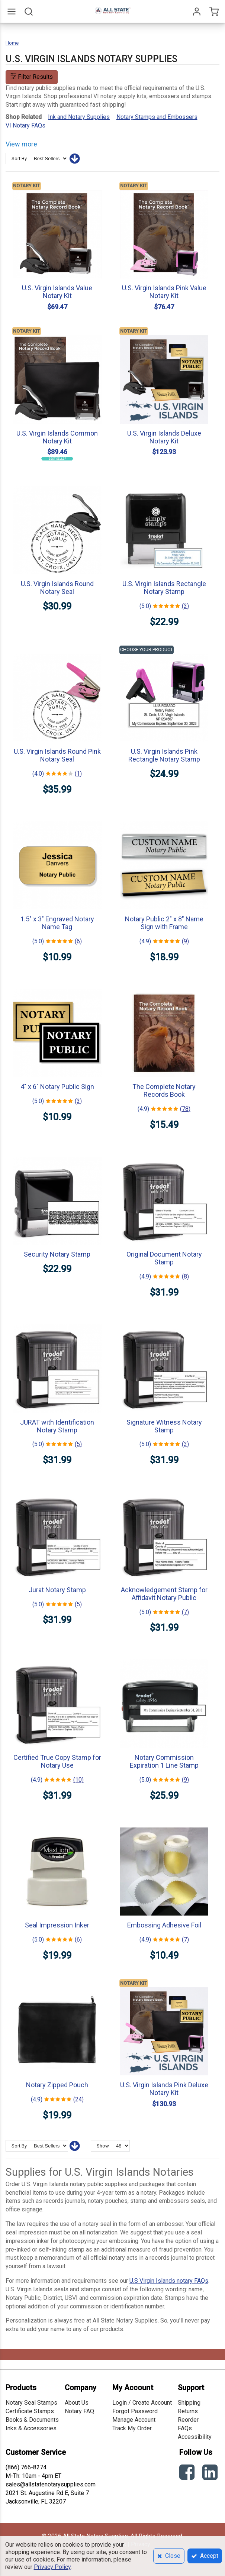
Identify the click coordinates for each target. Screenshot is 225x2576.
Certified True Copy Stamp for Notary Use (57, 1761)
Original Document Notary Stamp (164, 1258)
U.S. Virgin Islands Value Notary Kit (57, 292)
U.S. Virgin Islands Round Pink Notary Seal (57, 755)
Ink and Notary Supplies (79, 116)
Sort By (19, 158)
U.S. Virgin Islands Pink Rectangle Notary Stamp (164, 755)
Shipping (189, 2402)
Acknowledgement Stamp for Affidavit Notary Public (164, 1593)
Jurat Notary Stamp (57, 1590)
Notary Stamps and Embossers (156, 116)
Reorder (188, 2419)
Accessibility (195, 2436)
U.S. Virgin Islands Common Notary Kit (57, 437)
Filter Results (31, 76)
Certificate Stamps (30, 2411)
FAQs (185, 2428)
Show (103, 2146)
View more (21, 144)
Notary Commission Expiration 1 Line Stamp (164, 1761)
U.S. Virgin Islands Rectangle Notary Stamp (164, 587)
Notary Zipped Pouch (57, 2085)
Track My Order (132, 2428)
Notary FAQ (79, 2411)
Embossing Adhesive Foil (164, 1925)
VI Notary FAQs (25, 125)
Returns (188, 2411)
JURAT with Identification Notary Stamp (57, 1426)
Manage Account (133, 2419)
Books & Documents (32, 2419)
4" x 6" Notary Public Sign (57, 1086)
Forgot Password (135, 2411)
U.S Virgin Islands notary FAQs (168, 2280)
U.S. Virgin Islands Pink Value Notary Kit (164, 292)
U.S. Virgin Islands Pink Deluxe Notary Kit (164, 2089)
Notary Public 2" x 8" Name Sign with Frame (164, 923)
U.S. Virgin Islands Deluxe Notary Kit (164, 437)
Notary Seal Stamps (31, 2402)
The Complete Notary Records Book (164, 1090)
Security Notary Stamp (57, 1254)
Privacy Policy (52, 2566)
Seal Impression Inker (57, 1925)
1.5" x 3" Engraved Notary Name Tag (57, 923)
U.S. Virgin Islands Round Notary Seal (57, 587)
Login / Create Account (142, 2402)
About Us (77, 2402)
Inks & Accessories (31, 2428)
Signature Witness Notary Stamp (164, 1426)
